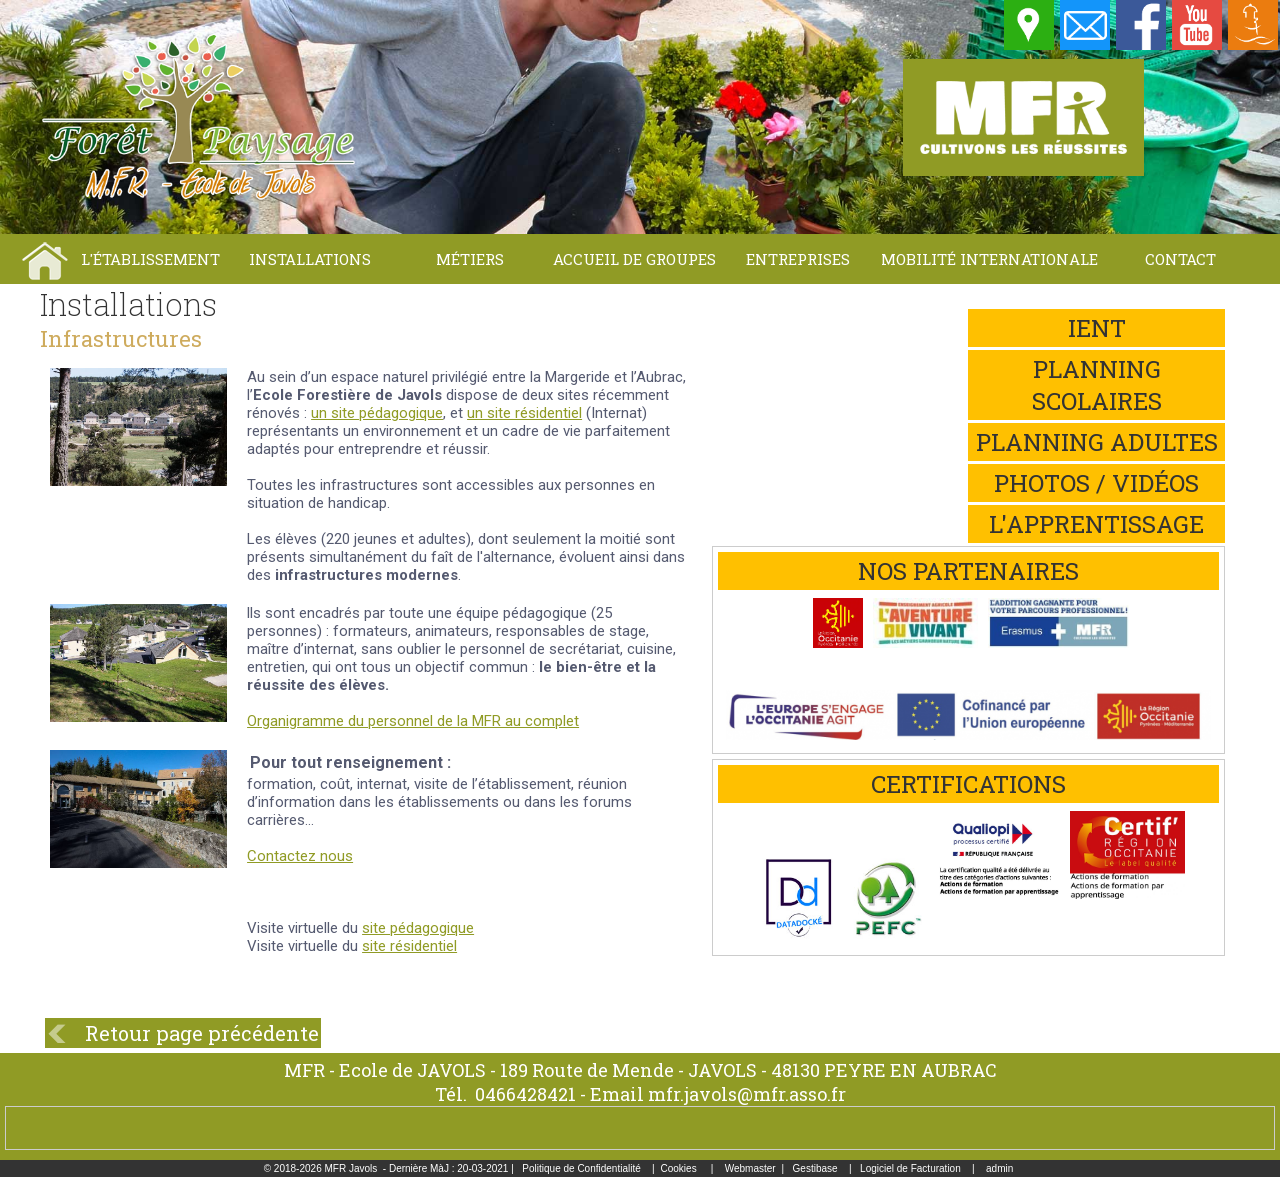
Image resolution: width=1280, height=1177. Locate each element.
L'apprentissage (1096, 524)
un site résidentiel (524, 413)
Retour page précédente (202, 1033)
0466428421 (525, 1094)
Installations (310, 259)
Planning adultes (1097, 442)
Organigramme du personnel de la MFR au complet (413, 721)
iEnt (1097, 328)
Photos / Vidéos (1096, 483)
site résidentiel (409, 946)
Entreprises (798, 259)
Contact (1180, 259)
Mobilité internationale (989, 259)
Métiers (470, 259)
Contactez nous (300, 856)
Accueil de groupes (634, 259)
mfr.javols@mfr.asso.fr (747, 1094)
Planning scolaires (1097, 385)
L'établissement (150, 259)
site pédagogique (418, 928)
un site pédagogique (377, 413)
